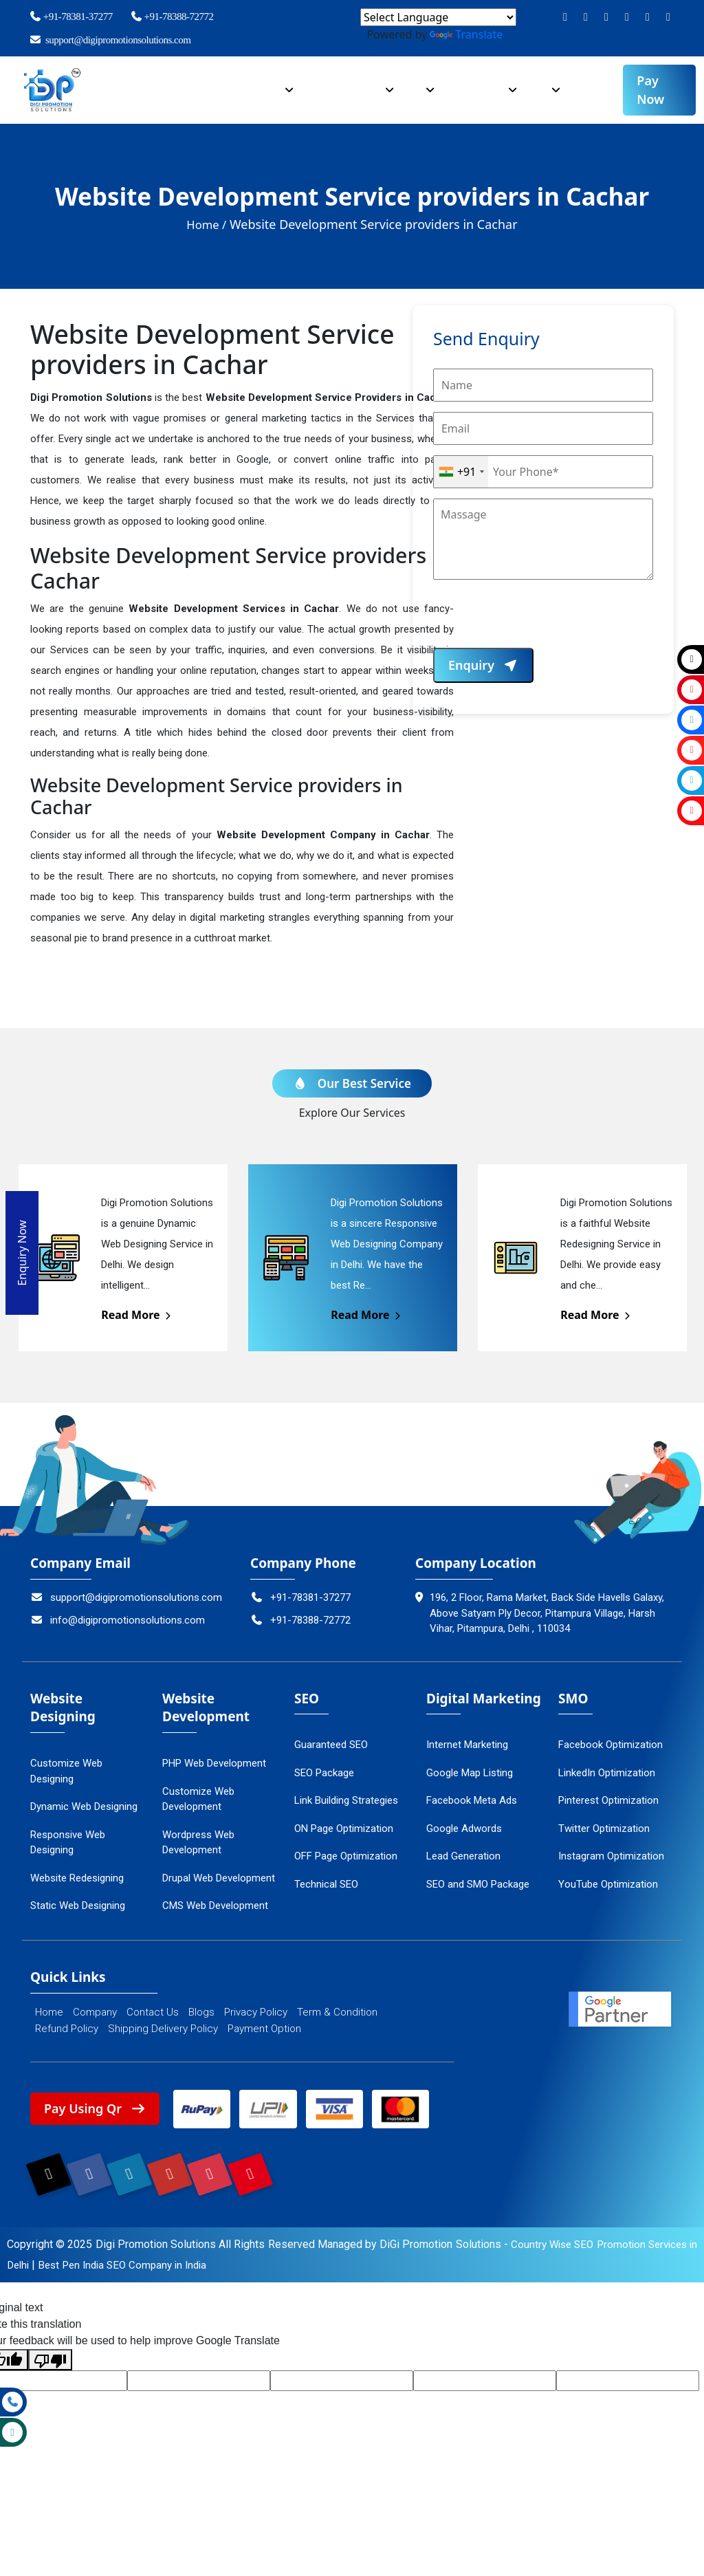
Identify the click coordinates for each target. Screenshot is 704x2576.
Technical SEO (326, 1884)
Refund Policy (66, 2028)
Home (125, 82)
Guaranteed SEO (331, 1744)
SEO (419, 82)
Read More (137, 1314)
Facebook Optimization (610, 1744)
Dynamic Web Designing (84, 1806)
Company (181, 82)
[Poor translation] (50, 2370)
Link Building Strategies (346, 1800)
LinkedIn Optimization (606, 1773)
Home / (206, 224)
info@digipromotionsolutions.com (117, 1620)
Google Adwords (464, 1828)
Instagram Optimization (611, 1856)
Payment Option (264, 2028)
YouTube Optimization (608, 1884)
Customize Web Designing (66, 1771)
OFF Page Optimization (345, 1856)
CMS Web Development (215, 1905)
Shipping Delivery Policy (163, 2028)
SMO (542, 82)
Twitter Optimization (604, 1828)
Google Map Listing (469, 1773)
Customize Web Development (198, 1799)
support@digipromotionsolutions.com (109, 39)
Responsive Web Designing (67, 1843)
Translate (466, 34)
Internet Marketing (467, 1744)
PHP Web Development (214, 1763)
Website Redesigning (77, 1878)
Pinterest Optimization (608, 1800)
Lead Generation (463, 1856)
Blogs (201, 2012)
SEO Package (324, 1773)
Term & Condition (337, 2012)
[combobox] (461, 472)
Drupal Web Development (218, 1878)
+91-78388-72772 (172, 16)
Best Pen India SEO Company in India (141, 2275)
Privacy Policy (255, 2012)
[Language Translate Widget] (438, 17)
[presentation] (537, 621)
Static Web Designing (77, 1905)
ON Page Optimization (343, 1828)
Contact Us (152, 2012)
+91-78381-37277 (71, 16)
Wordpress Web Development (198, 1843)
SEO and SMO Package (477, 1884)
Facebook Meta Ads (471, 1800)
